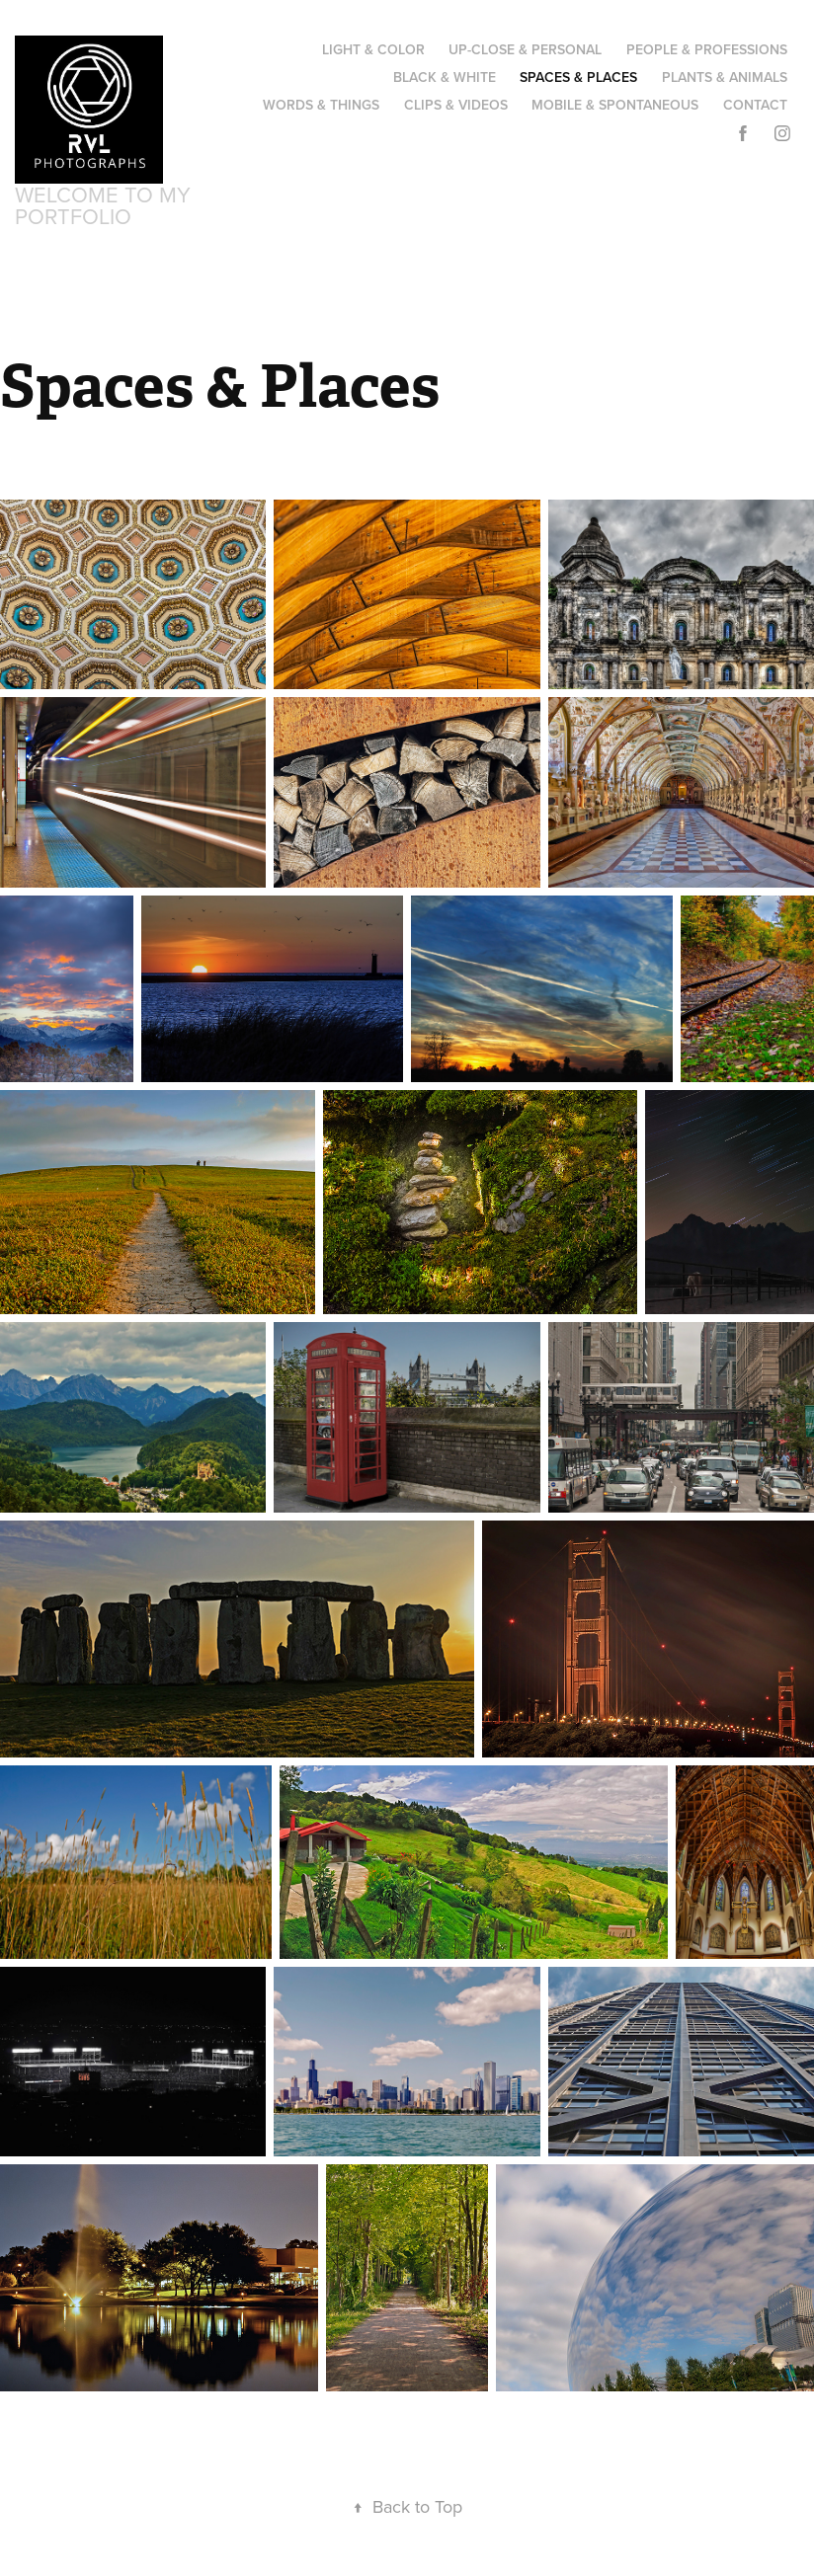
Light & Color (373, 49)
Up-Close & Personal (525, 49)
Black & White (444, 77)
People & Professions (706, 49)
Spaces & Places (578, 77)
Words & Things (321, 105)
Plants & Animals (724, 77)
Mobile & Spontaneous (614, 105)
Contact (755, 105)
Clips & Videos (456, 105)
